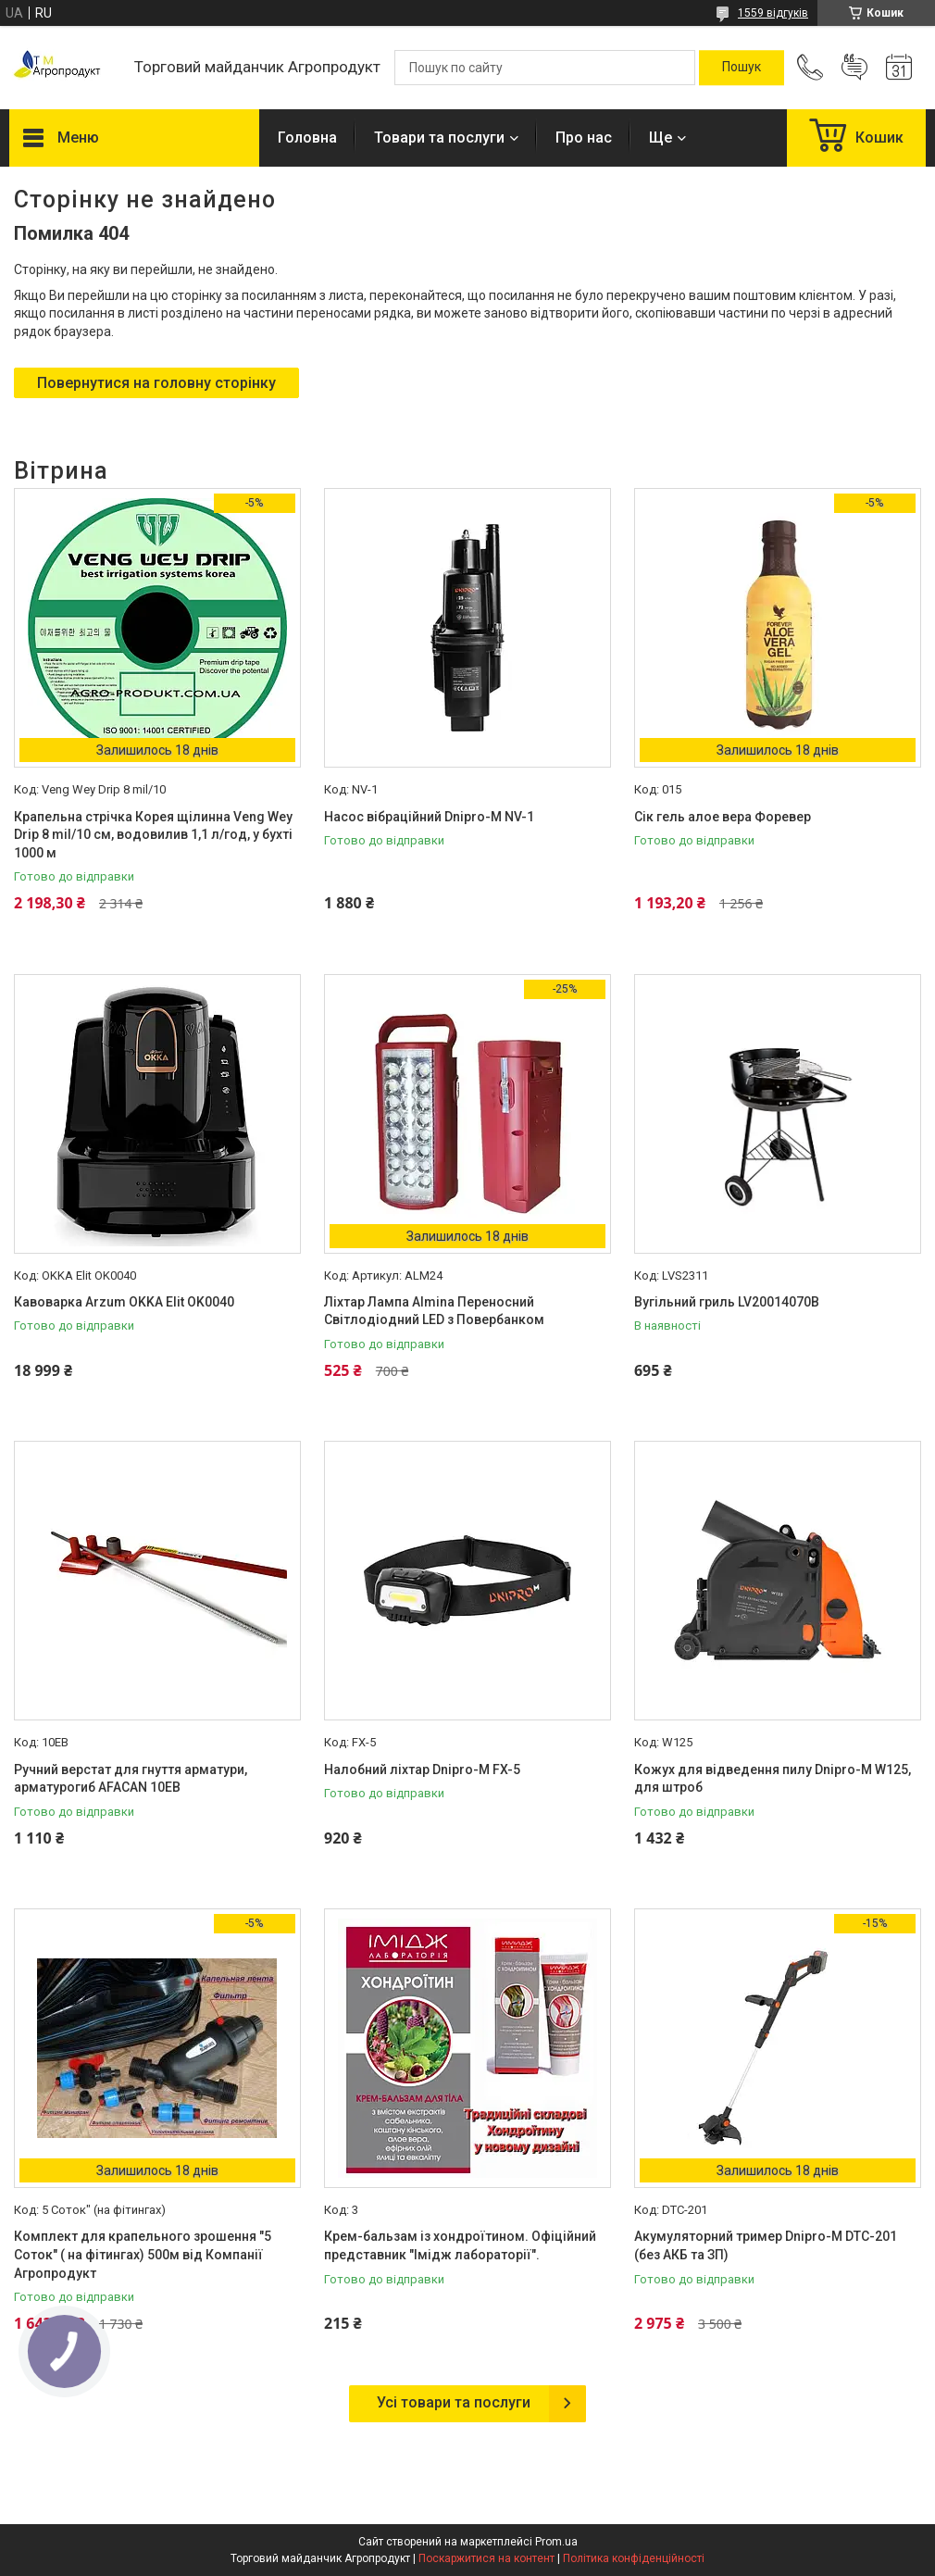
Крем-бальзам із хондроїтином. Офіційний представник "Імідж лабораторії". (460, 2245)
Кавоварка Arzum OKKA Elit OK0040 (124, 1301)
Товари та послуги (439, 137)
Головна (307, 137)
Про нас (583, 137)
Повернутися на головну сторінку (156, 383)
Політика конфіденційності (633, 2558)
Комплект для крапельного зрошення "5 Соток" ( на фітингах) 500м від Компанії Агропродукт (142, 2254)
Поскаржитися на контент (486, 2558)
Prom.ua (556, 2541)
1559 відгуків (773, 12)
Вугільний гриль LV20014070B (726, 1301)
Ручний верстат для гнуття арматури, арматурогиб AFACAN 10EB (130, 1778)
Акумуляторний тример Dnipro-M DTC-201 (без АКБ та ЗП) (765, 2245)
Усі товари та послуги (453, 2402)
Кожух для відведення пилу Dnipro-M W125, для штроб (772, 1778)
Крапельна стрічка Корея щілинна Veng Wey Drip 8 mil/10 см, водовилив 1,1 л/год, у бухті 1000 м (153, 834)
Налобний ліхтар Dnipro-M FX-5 (422, 1769)
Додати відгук (854, 67)
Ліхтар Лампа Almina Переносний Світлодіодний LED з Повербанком (434, 1311)
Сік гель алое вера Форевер (722, 816)
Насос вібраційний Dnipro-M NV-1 (429, 816)
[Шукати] (741, 67)
